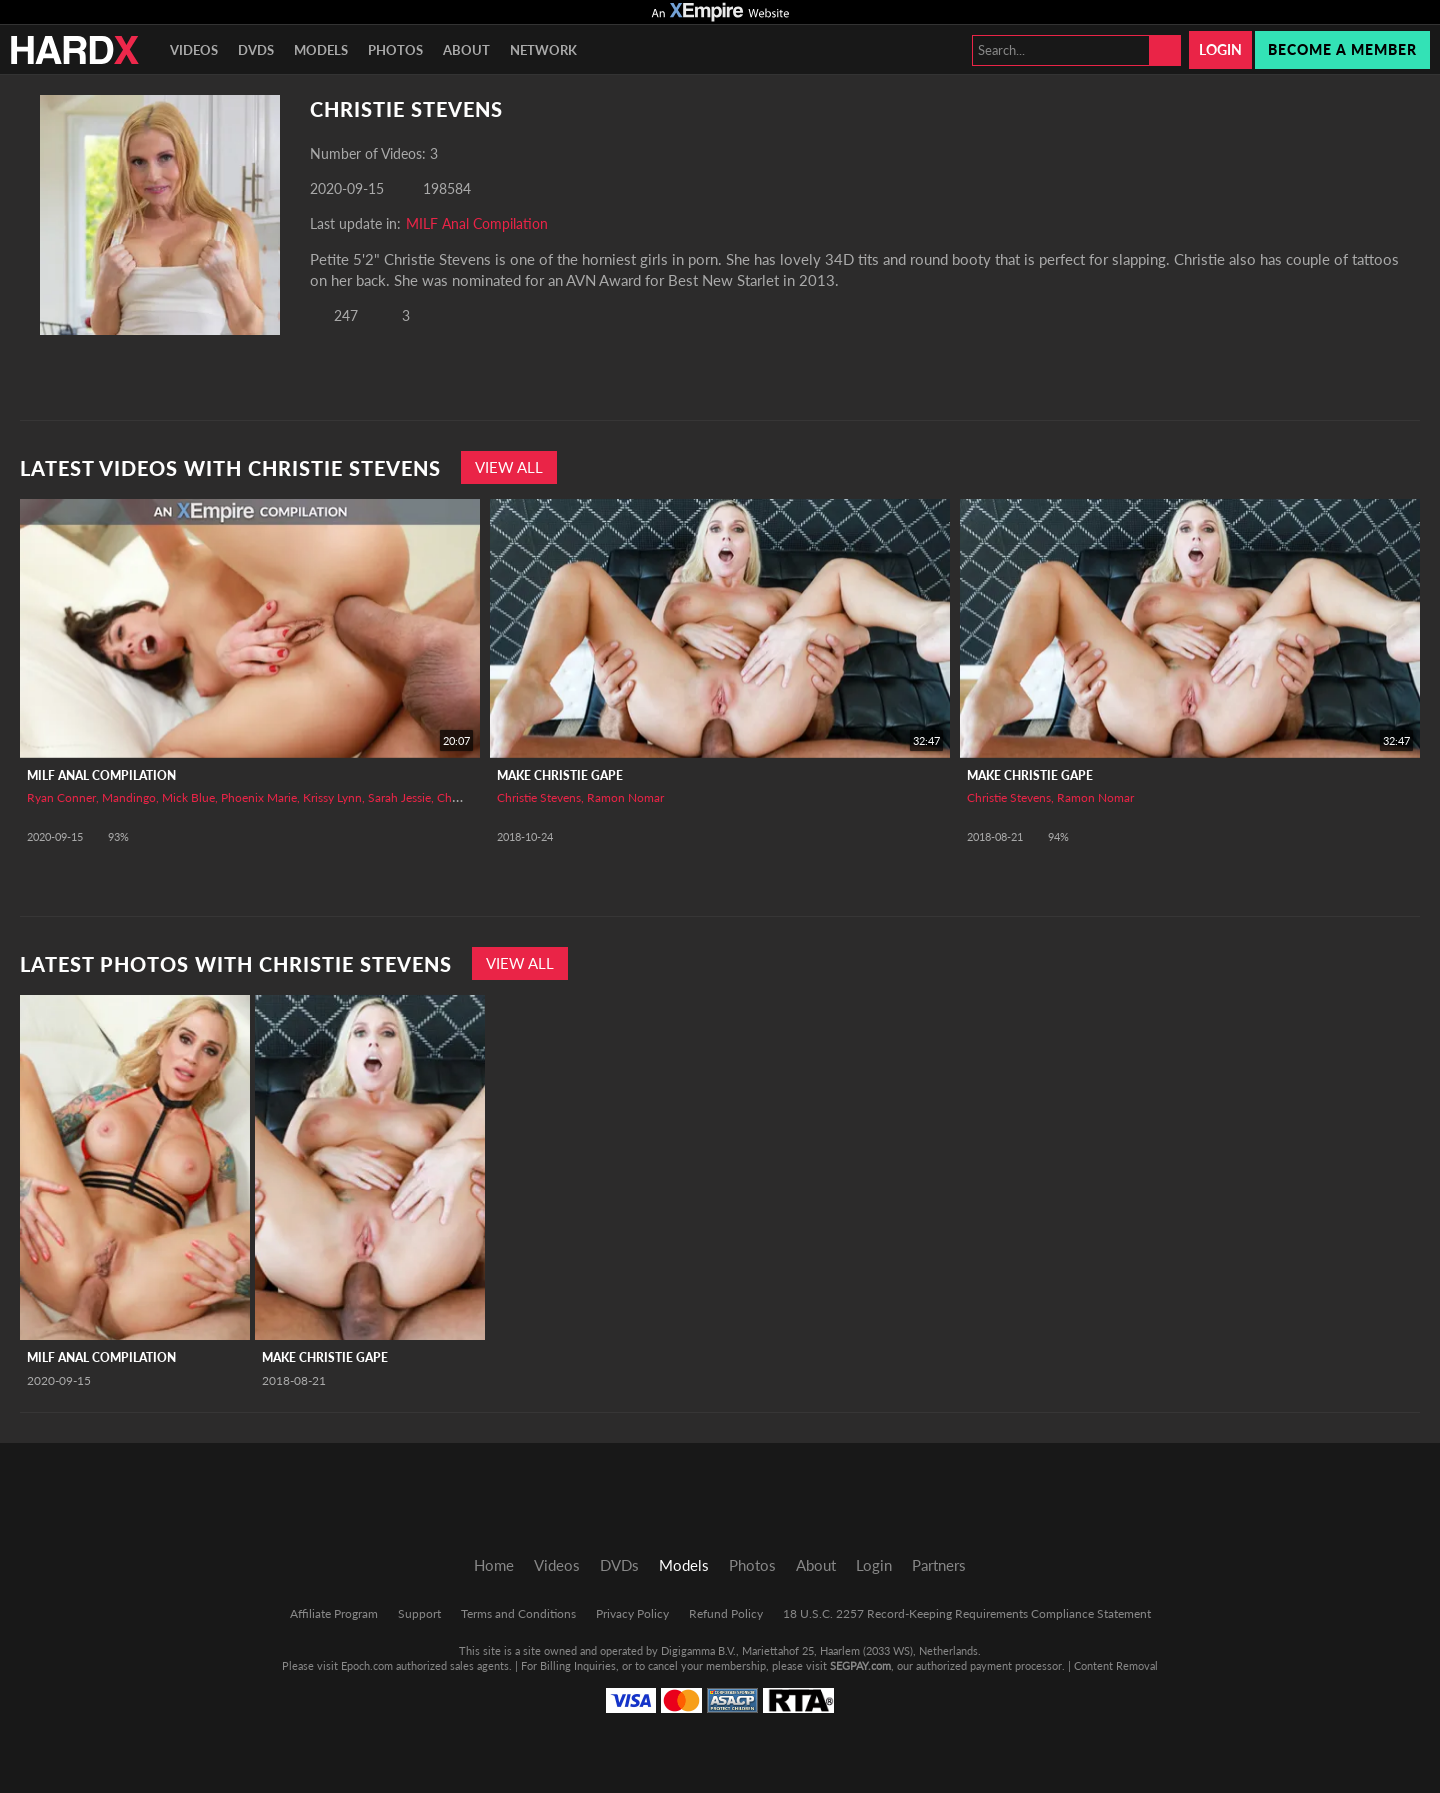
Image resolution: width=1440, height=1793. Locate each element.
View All (509, 467)
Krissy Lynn (332, 797)
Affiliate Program (334, 1613)
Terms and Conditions (518, 1613)
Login (1220, 49)
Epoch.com (367, 1665)
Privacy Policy (632, 1613)
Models (321, 50)
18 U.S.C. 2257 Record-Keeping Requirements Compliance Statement (967, 1613)
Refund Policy (726, 1613)
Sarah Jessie (399, 797)
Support (419, 1613)
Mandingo (129, 797)
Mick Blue (188, 797)
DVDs (256, 50)
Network (543, 50)
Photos (395, 50)
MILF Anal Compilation (477, 223)
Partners (939, 1565)
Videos (194, 50)
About (466, 50)
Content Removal (1116, 1665)
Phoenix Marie (259, 797)
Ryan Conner (61, 797)
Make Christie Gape (560, 775)
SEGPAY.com (860, 1665)
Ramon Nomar (625, 797)
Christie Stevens (539, 797)
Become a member (1342, 49)
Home (494, 1565)
